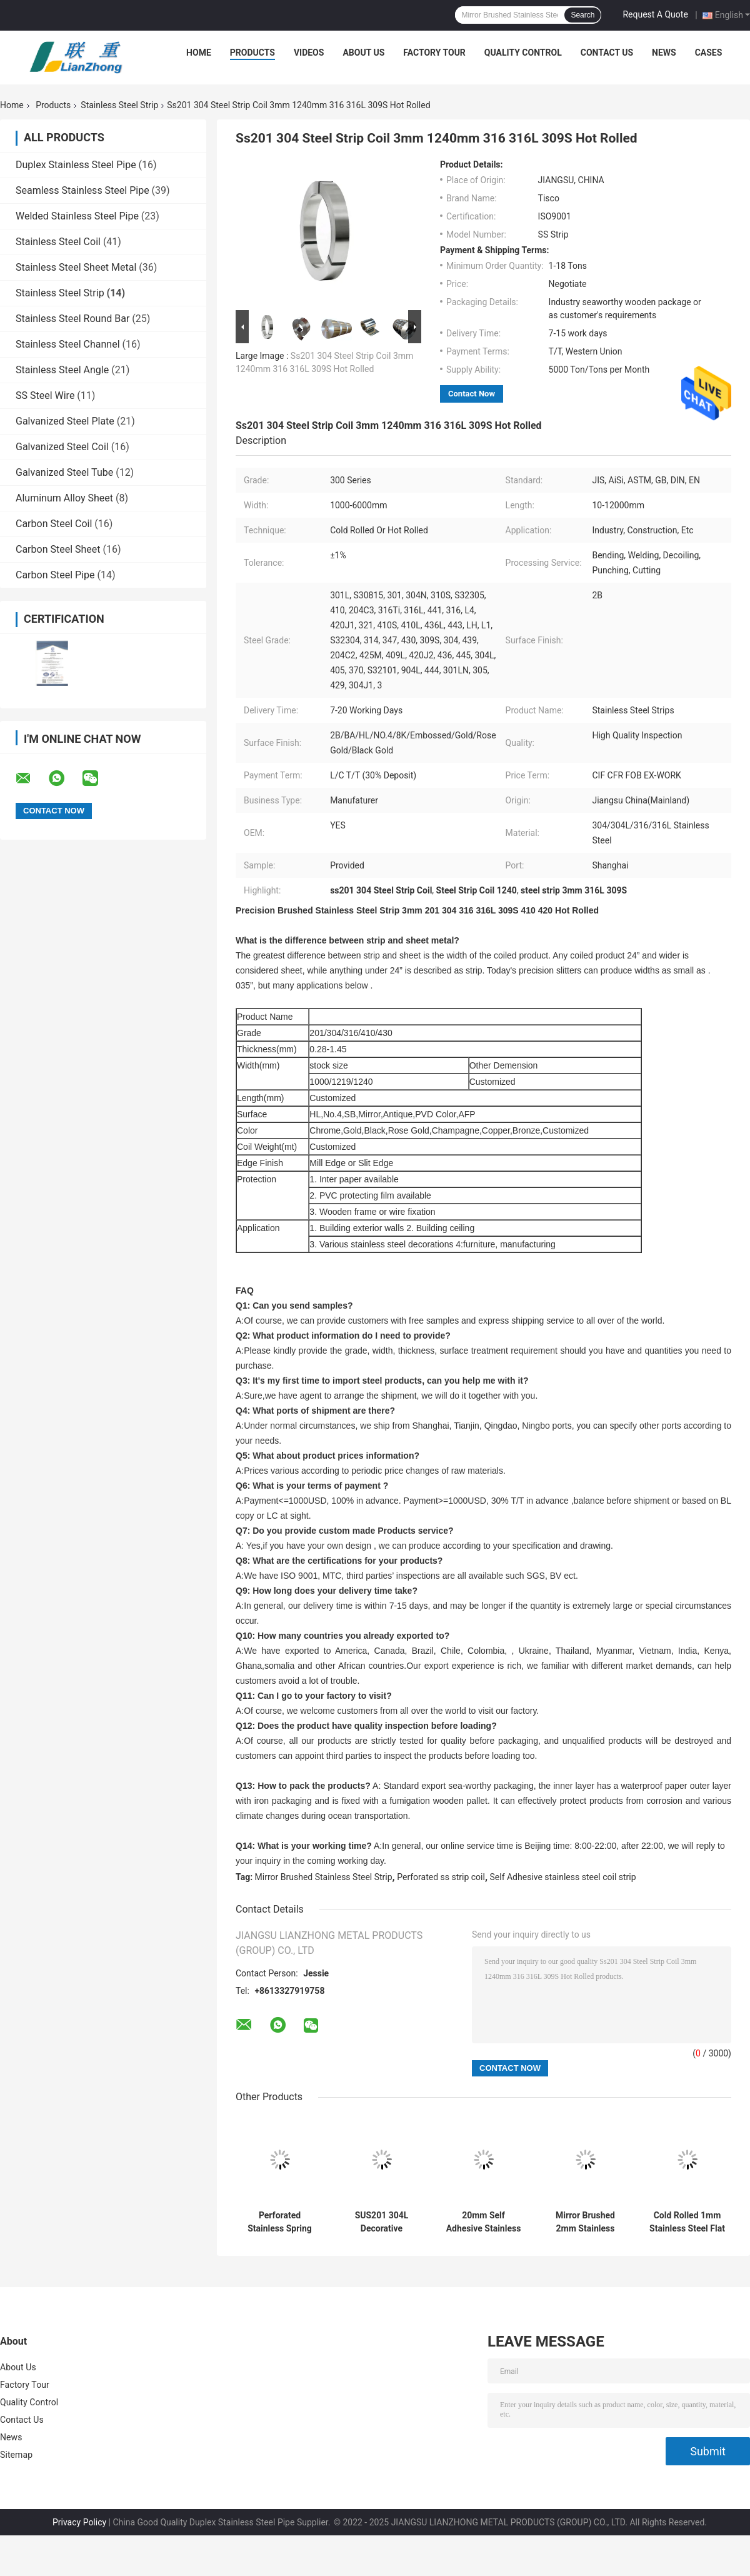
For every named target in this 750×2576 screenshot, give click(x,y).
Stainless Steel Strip (119, 105)
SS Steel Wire (45, 395)
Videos (309, 53)
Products (252, 53)
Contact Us (607, 53)
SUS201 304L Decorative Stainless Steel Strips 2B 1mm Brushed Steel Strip (381, 2222)
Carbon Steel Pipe (55, 575)
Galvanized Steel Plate (65, 421)
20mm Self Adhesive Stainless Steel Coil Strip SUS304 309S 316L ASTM (483, 2222)
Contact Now (471, 393)
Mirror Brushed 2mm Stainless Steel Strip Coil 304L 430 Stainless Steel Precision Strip (585, 2222)
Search (582, 15)
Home (198, 53)
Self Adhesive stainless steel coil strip (563, 1877)
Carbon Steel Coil (54, 524)
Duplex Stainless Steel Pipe (76, 165)
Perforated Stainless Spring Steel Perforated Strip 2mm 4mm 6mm (280, 2222)
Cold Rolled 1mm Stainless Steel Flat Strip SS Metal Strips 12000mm (687, 2222)
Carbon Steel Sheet (58, 549)
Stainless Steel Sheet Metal (76, 267)
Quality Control (523, 53)
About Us (363, 53)
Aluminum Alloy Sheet (64, 498)
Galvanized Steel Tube (64, 472)
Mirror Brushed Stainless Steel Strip (323, 1877)
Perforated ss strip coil (441, 1877)
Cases (708, 53)
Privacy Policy (79, 2522)
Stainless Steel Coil (58, 242)
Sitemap (16, 2455)
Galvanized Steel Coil (62, 447)
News (664, 53)
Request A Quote (655, 14)
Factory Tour (434, 53)
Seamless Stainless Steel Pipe (82, 190)
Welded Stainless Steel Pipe (77, 216)
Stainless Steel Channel (68, 344)
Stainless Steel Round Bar (72, 319)
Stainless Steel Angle (62, 370)
